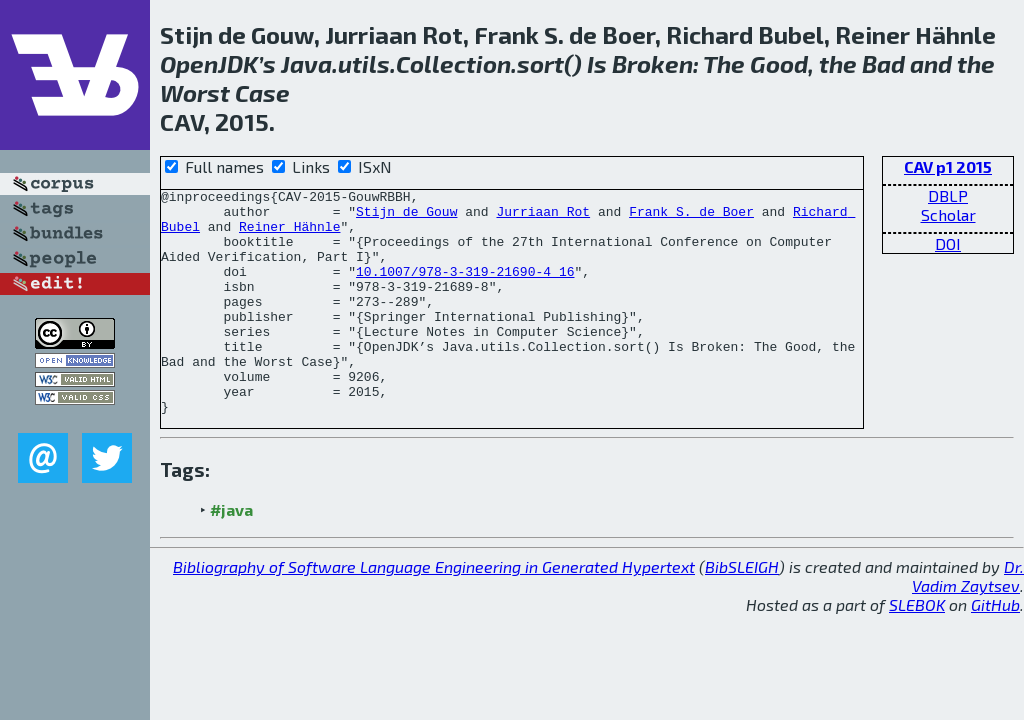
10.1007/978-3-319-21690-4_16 (465, 289)
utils (364, 63)
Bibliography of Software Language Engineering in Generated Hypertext (434, 611)
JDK (238, 63)
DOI (948, 243)
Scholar (948, 214)
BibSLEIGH (742, 611)
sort (540, 63)
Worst (195, 92)
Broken (652, 63)
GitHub (995, 649)
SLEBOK (917, 649)
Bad (883, 63)
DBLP (948, 195)
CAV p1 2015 (948, 166)
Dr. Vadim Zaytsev (968, 621)
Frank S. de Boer (691, 217)
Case (262, 92)
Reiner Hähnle (289, 235)
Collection (453, 63)
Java (306, 63)
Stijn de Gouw (406, 217)
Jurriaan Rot (543, 217)
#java (231, 554)
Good (779, 63)
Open (189, 63)
